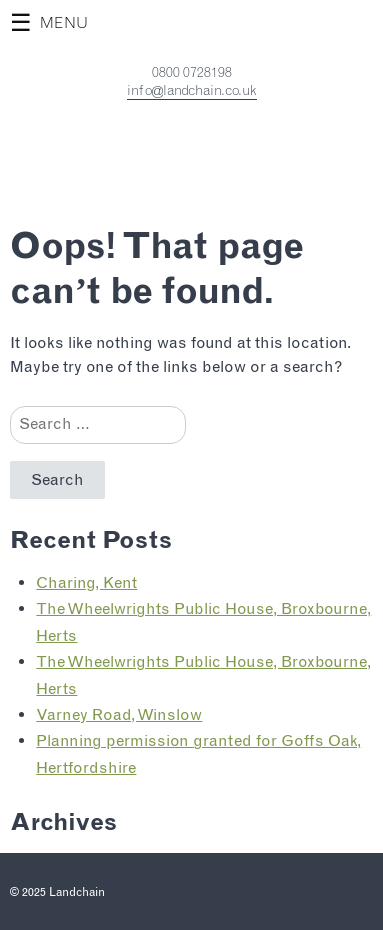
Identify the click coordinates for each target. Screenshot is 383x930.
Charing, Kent (86, 582)
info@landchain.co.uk (192, 90)
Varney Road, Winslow (119, 714)
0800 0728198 (192, 72)
